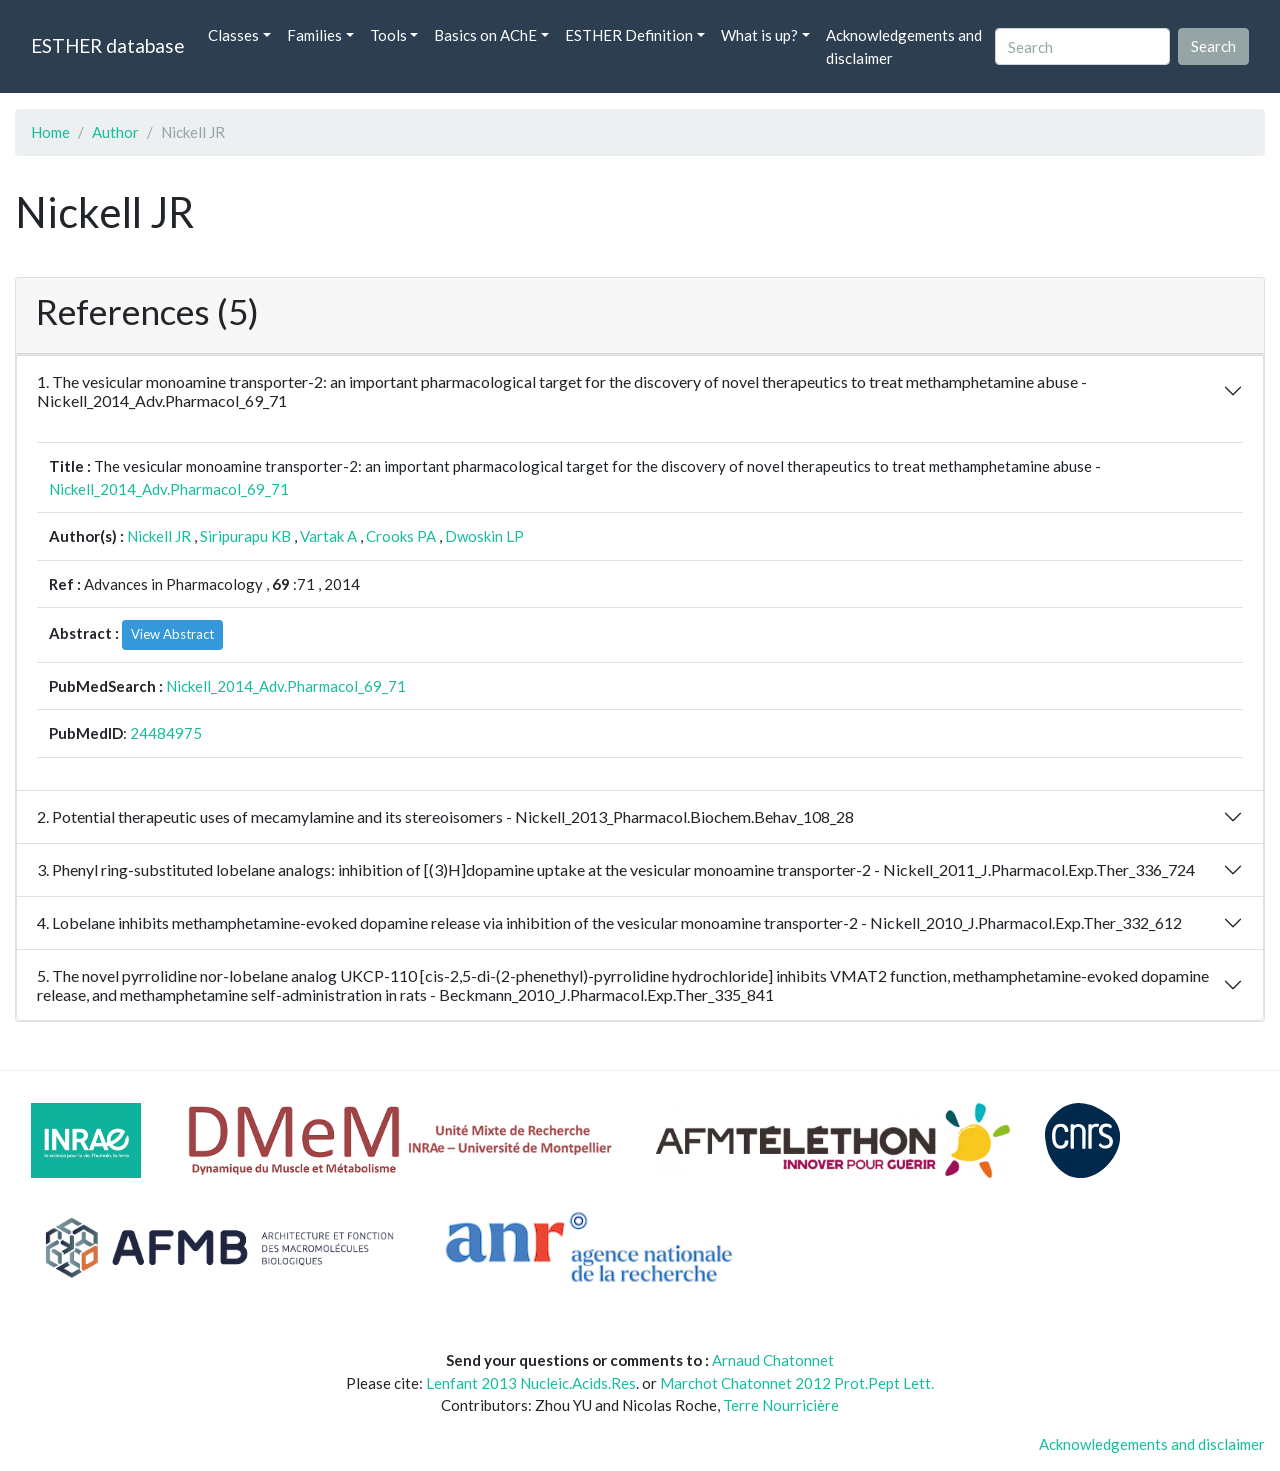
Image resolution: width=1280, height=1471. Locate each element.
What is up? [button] (759, 35)
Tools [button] (388, 35)
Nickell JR (159, 536)
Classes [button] (233, 35)
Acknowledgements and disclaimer (904, 46)
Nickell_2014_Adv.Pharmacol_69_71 (169, 489)
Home (50, 132)
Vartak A (328, 536)
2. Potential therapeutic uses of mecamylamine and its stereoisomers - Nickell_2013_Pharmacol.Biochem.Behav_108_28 (445, 816)
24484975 (166, 733)
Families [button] (314, 35)
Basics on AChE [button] (485, 35)
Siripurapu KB (245, 536)
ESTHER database (107, 45)
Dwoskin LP (484, 536)
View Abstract (172, 634)
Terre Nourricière (781, 1405)
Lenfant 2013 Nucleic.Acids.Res (531, 1383)
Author (115, 132)
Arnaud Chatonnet (773, 1360)
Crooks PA (401, 536)
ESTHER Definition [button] (629, 35)
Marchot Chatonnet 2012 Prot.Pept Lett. (797, 1383)
